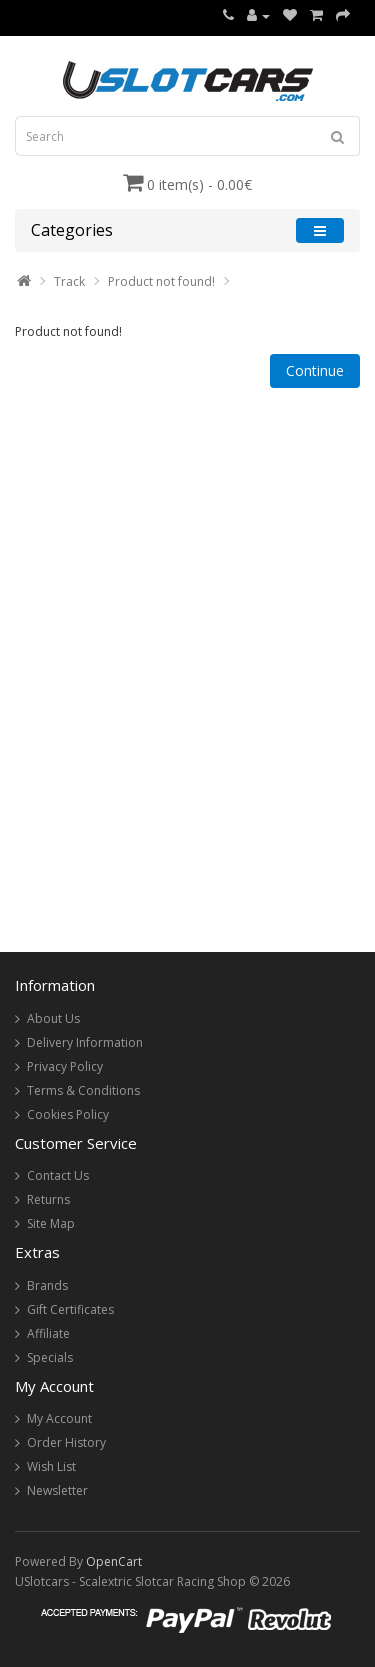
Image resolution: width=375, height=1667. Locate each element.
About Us (53, 1018)
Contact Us (58, 1175)
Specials (50, 1357)
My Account (59, 1418)
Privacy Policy (65, 1066)
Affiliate (48, 1333)
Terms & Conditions (83, 1090)
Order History (66, 1442)
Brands (47, 1285)
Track (69, 281)
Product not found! (161, 281)
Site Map (51, 1223)
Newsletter (57, 1490)
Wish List (51, 1466)
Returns (48, 1199)
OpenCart (114, 1561)
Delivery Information (85, 1042)
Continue (315, 370)
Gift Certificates (70, 1309)
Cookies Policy (68, 1114)
